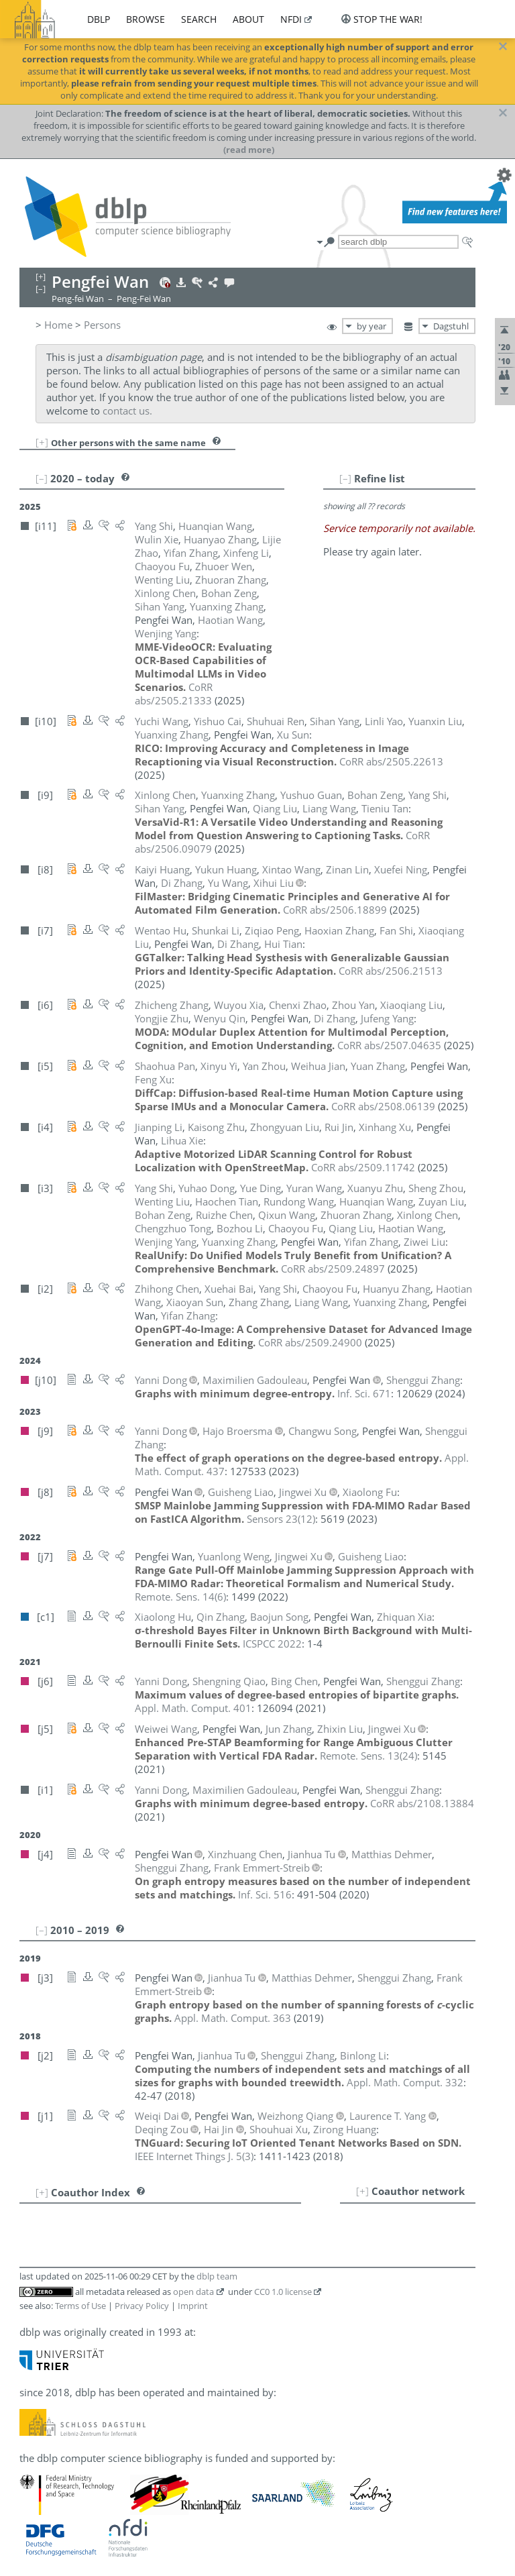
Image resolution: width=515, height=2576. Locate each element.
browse (145, 19)
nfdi (291, 19)
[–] (345, 478)
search (199, 19)
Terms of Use (80, 2306)
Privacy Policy (142, 2306)
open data (193, 2292)
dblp (98, 19)
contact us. (127, 410)
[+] (42, 442)
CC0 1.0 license (283, 2292)
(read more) (248, 150)
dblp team (216, 2276)
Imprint (193, 2306)
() (281, 1518)
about (248, 19)
